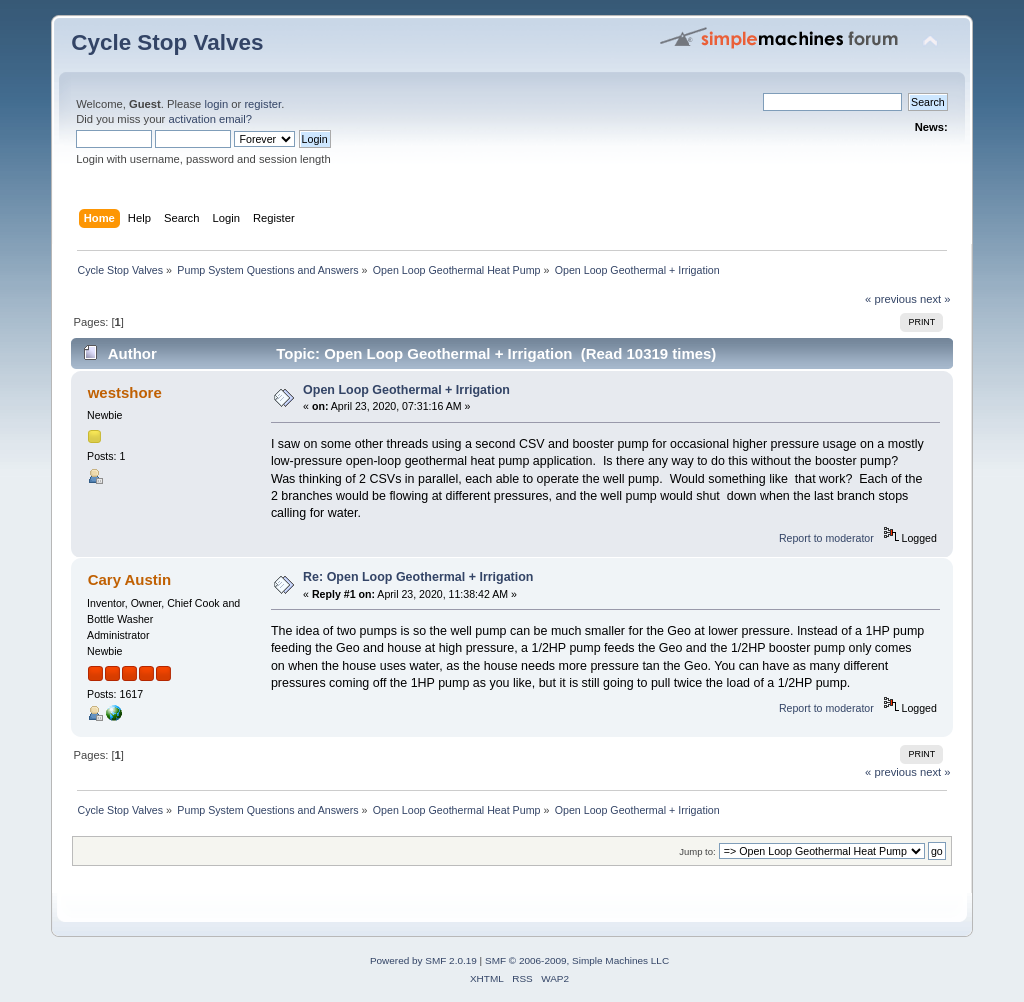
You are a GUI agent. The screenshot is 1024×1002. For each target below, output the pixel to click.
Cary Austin (129, 579)
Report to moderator (826, 538)
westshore (125, 392)
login (216, 104)
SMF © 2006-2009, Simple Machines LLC (577, 960)
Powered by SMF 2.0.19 (423, 960)
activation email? (210, 119)
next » (935, 299)
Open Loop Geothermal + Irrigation (406, 390)
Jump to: (697, 851)
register (262, 104)
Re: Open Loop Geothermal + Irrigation (418, 577)
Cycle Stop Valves (167, 42)
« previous (891, 299)
